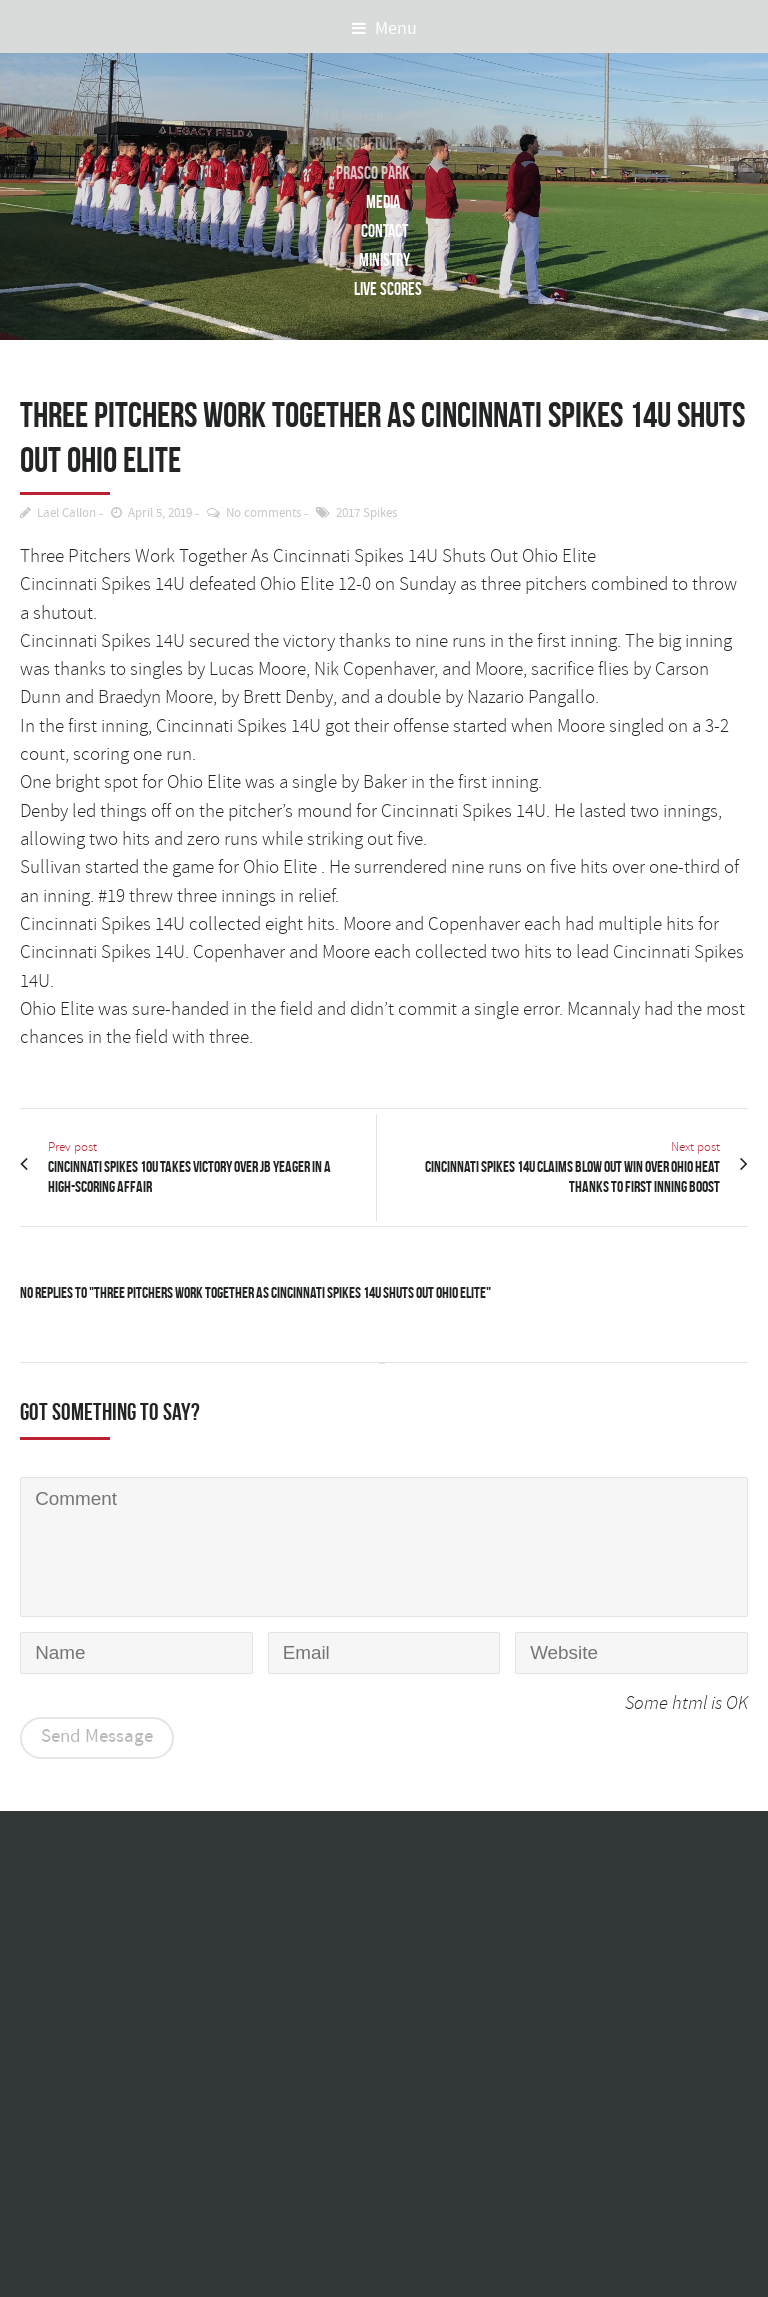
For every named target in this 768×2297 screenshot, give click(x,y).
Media (379, 201)
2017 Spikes (366, 513)
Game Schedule (351, 143)
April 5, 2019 (160, 513)
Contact (384, 230)
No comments (263, 513)
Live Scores (388, 288)
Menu (384, 29)
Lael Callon (66, 513)
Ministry (384, 259)
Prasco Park (365, 172)
